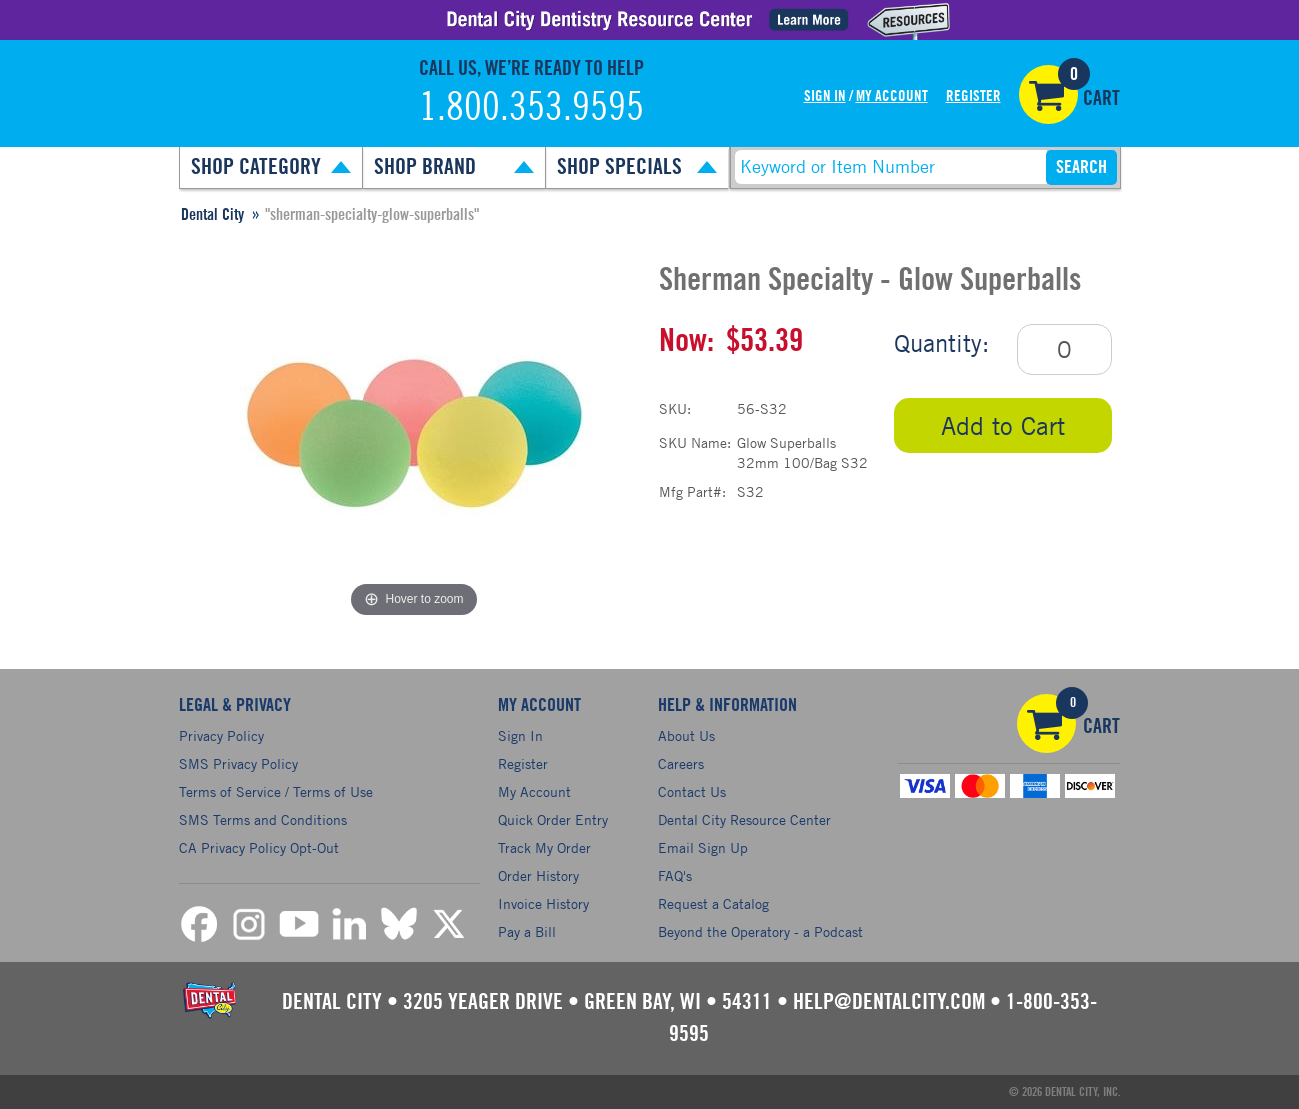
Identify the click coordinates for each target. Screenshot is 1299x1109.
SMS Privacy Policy (238, 763)
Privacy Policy (221, 735)
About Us (686, 735)
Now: (686, 341)
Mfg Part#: (692, 491)
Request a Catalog (713, 903)
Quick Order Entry (553, 819)
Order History (538, 875)
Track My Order (544, 847)
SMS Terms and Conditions (263, 819)
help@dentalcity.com (889, 1002)
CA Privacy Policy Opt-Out (259, 847)
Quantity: (941, 343)
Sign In (825, 96)
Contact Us (692, 791)
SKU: (675, 408)
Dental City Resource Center (744, 819)
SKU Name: (695, 442)
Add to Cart (1003, 425)
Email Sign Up (703, 847)
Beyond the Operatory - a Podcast (760, 931)
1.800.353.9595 (531, 108)
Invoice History (543, 903)
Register (973, 96)
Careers (681, 763)
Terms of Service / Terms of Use (276, 791)
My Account (892, 96)
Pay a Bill (527, 931)
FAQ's (675, 875)
